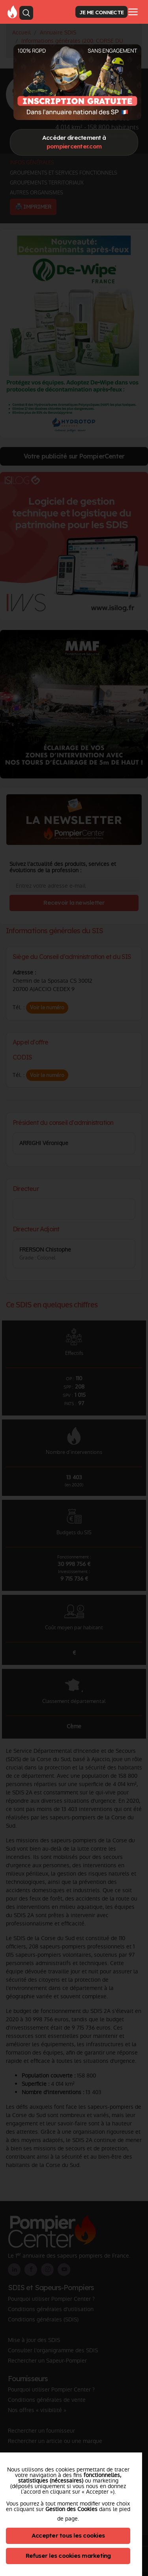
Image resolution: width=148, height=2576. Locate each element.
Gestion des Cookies (71, 2509)
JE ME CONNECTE (101, 12)
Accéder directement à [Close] (74, 142)
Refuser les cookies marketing (68, 2555)
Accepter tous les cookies (68, 2535)
